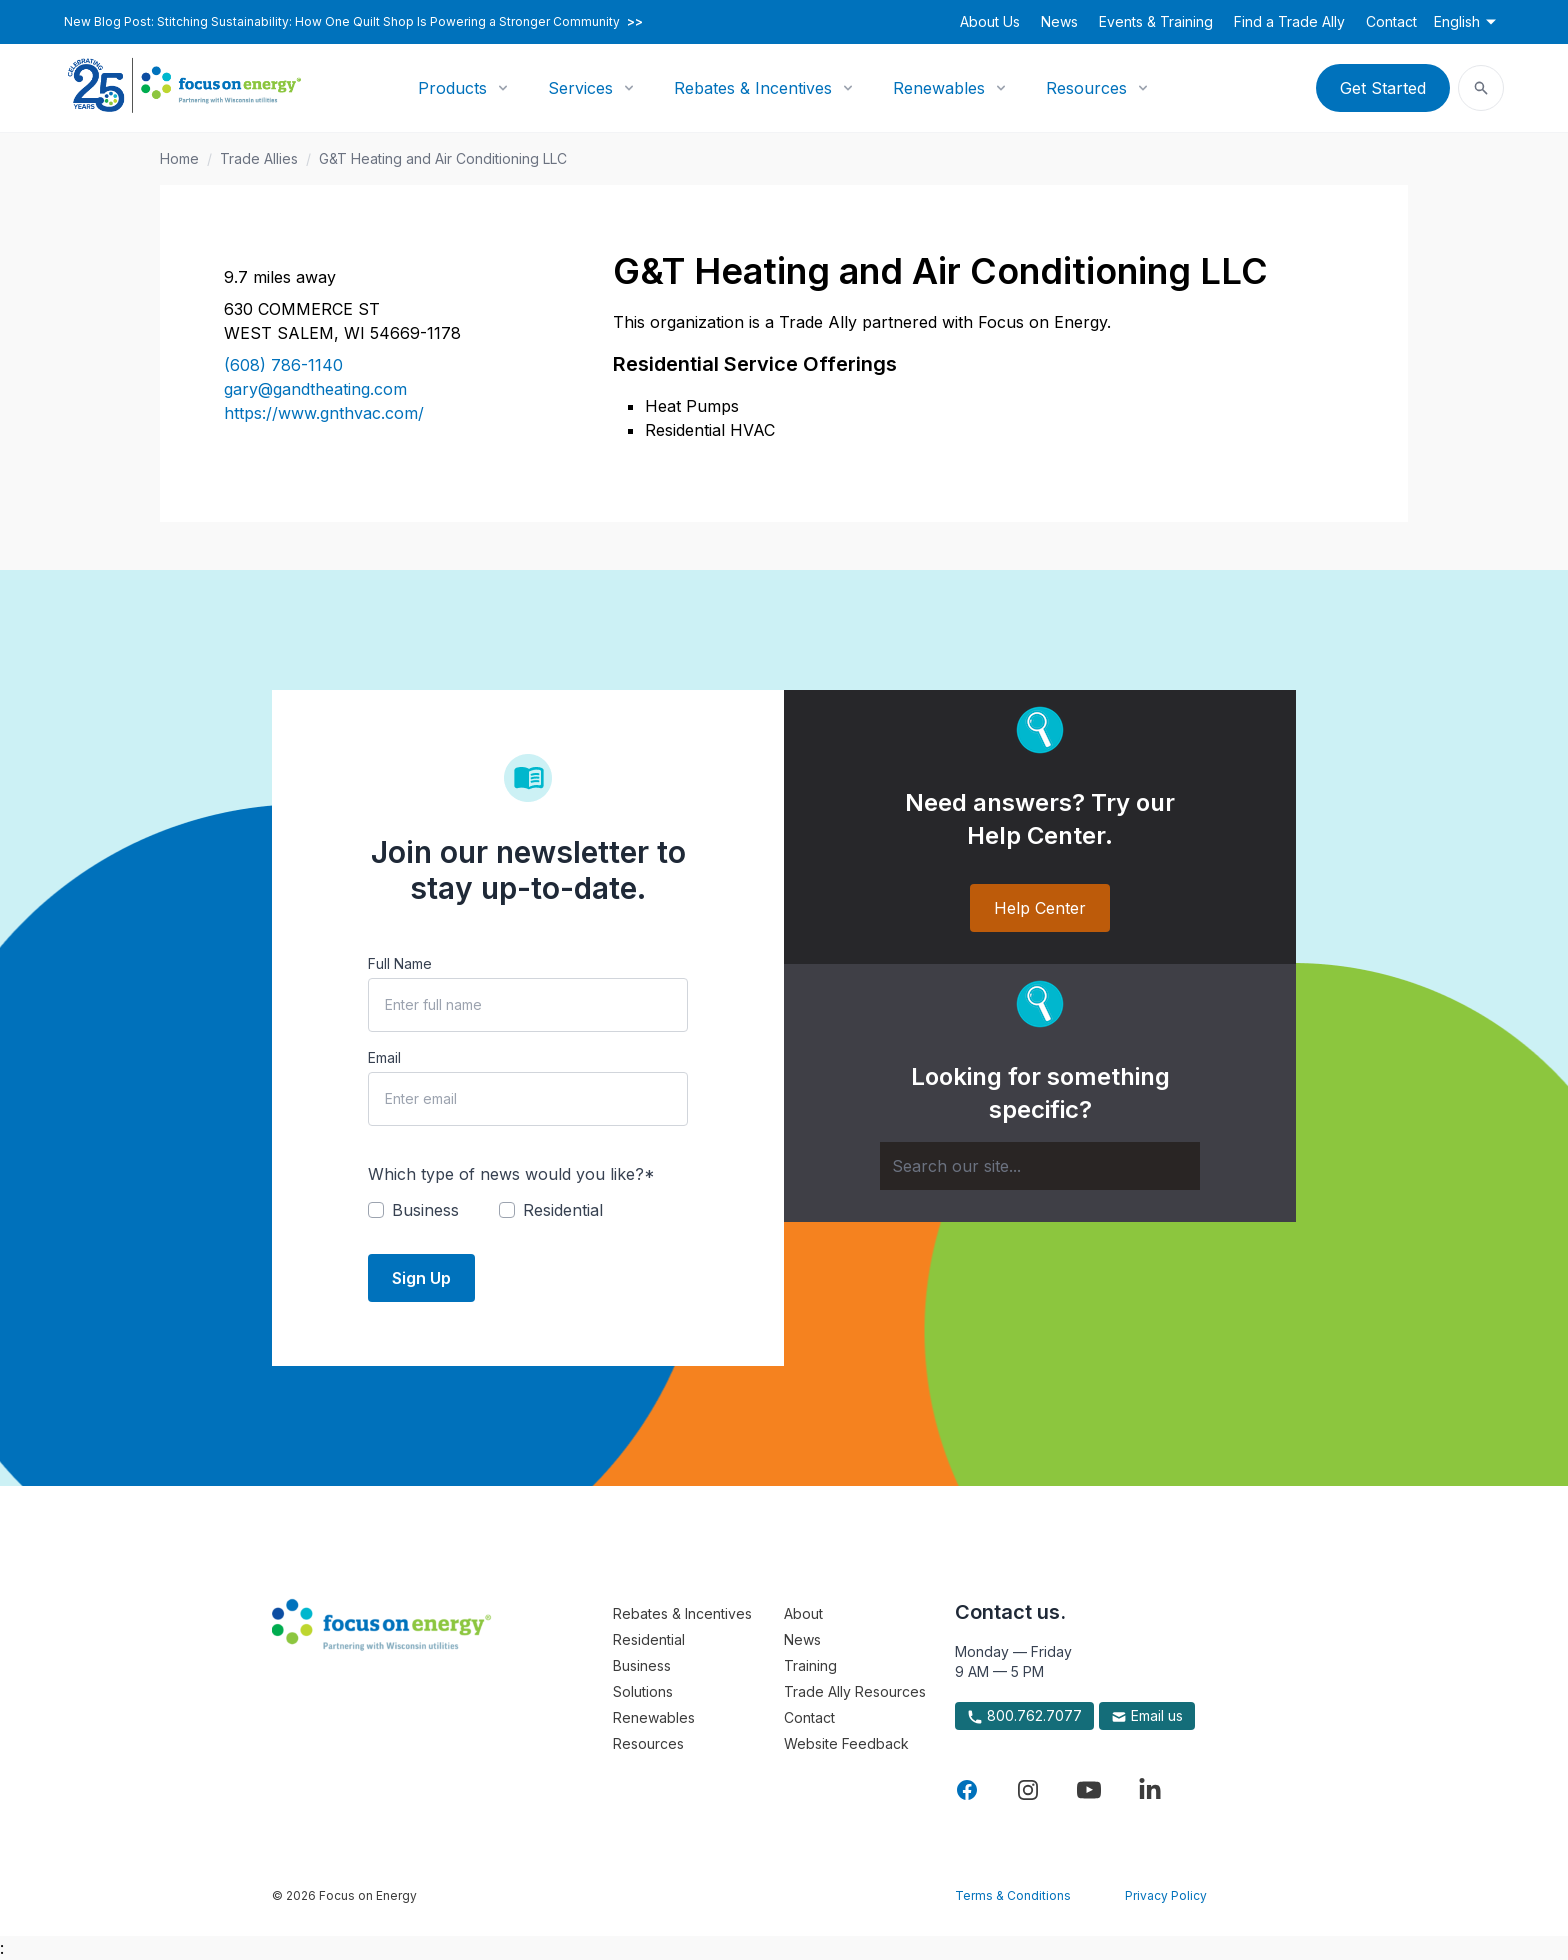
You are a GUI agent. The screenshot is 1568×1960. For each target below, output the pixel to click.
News (1059, 21)
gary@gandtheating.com (315, 389)
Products (452, 88)
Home (179, 158)
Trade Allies (259, 158)
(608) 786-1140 (283, 365)
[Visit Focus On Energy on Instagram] (1028, 1790)
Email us (1147, 1716)
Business (642, 1665)
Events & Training (1156, 21)
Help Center (1040, 908)
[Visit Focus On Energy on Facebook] (967, 1790)
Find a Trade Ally (1289, 21)
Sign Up (421, 1278)
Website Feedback (846, 1743)
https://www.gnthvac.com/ (324, 413)
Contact (1391, 21)
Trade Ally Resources (855, 1691)
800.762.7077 (1024, 1716)
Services (580, 88)
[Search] (1040, 1166)
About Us (990, 21)
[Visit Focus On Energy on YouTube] (1089, 1790)
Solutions (643, 1691)
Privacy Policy (1166, 1895)
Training (810, 1665)
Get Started (1383, 88)
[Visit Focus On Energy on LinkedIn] (1150, 1790)
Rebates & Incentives (753, 88)
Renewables (939, 88)
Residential (649, 1639)
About (803, 1613)
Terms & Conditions (1013, 1895)
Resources (1086, 88)
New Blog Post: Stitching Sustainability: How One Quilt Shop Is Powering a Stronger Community (353, 22)
